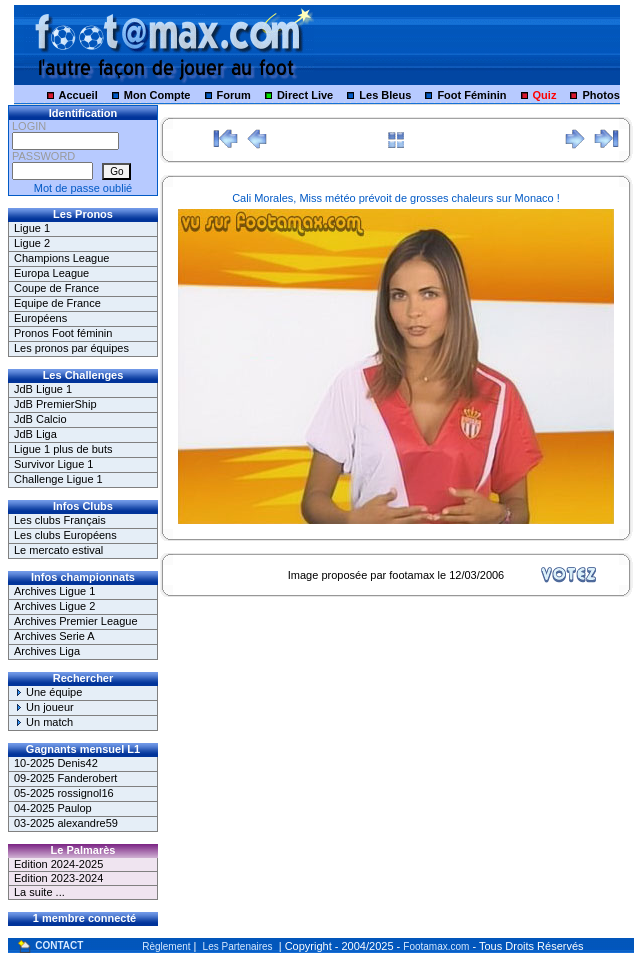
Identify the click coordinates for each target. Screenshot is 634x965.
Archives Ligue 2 (54, 606)
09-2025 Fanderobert (65, 778)
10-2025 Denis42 (56, 763)
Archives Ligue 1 (54, 591)
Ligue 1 (32, 228)
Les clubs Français (60, 520)
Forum (234, 95)
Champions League (61, 258)
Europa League (51, 273)
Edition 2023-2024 (58, 878)
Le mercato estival (58, 550)
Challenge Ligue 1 (58, 479)
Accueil (78, 95)
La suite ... (39, 892)
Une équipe (48, 692)
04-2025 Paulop (53, 808)
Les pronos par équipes (71, 348)
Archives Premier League (76, 621)
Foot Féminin (471, 95)
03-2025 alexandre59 (66, 823)
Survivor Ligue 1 (54, 464)
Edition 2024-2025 (58, 864)
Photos (601, 95)
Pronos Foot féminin (63, 333)
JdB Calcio (40, 419)
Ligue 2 (32, 243)
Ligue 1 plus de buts (63, 449)
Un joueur (44, 707)
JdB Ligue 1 (43, 389)
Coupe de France (56, 288)
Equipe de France (57, 303)
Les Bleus (385, 95)
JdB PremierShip (55, 404)
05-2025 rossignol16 (64, 793)
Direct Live (305, 95)
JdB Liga (35, 434)
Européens (40, 318)
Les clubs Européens (65, 535)
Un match (43, 722)
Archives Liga (47, 651)
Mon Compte (157, 95)
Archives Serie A (54, 636)
